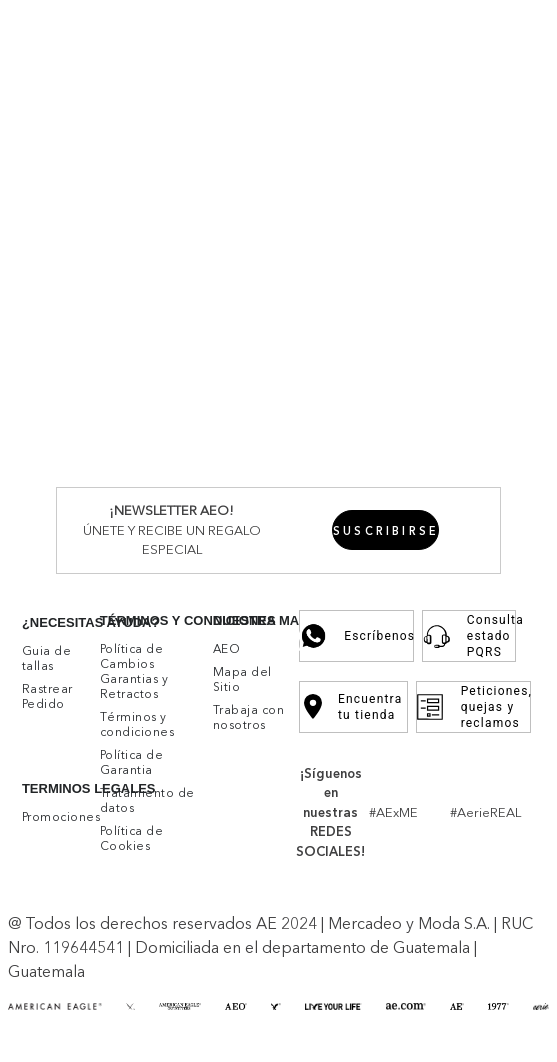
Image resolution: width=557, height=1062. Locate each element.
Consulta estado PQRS (469, 643)
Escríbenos (356, 643)
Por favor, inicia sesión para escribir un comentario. (282, 402)
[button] (532, 752)
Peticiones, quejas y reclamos (473, 714)
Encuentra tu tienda (353, 714)
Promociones (379, 27)
